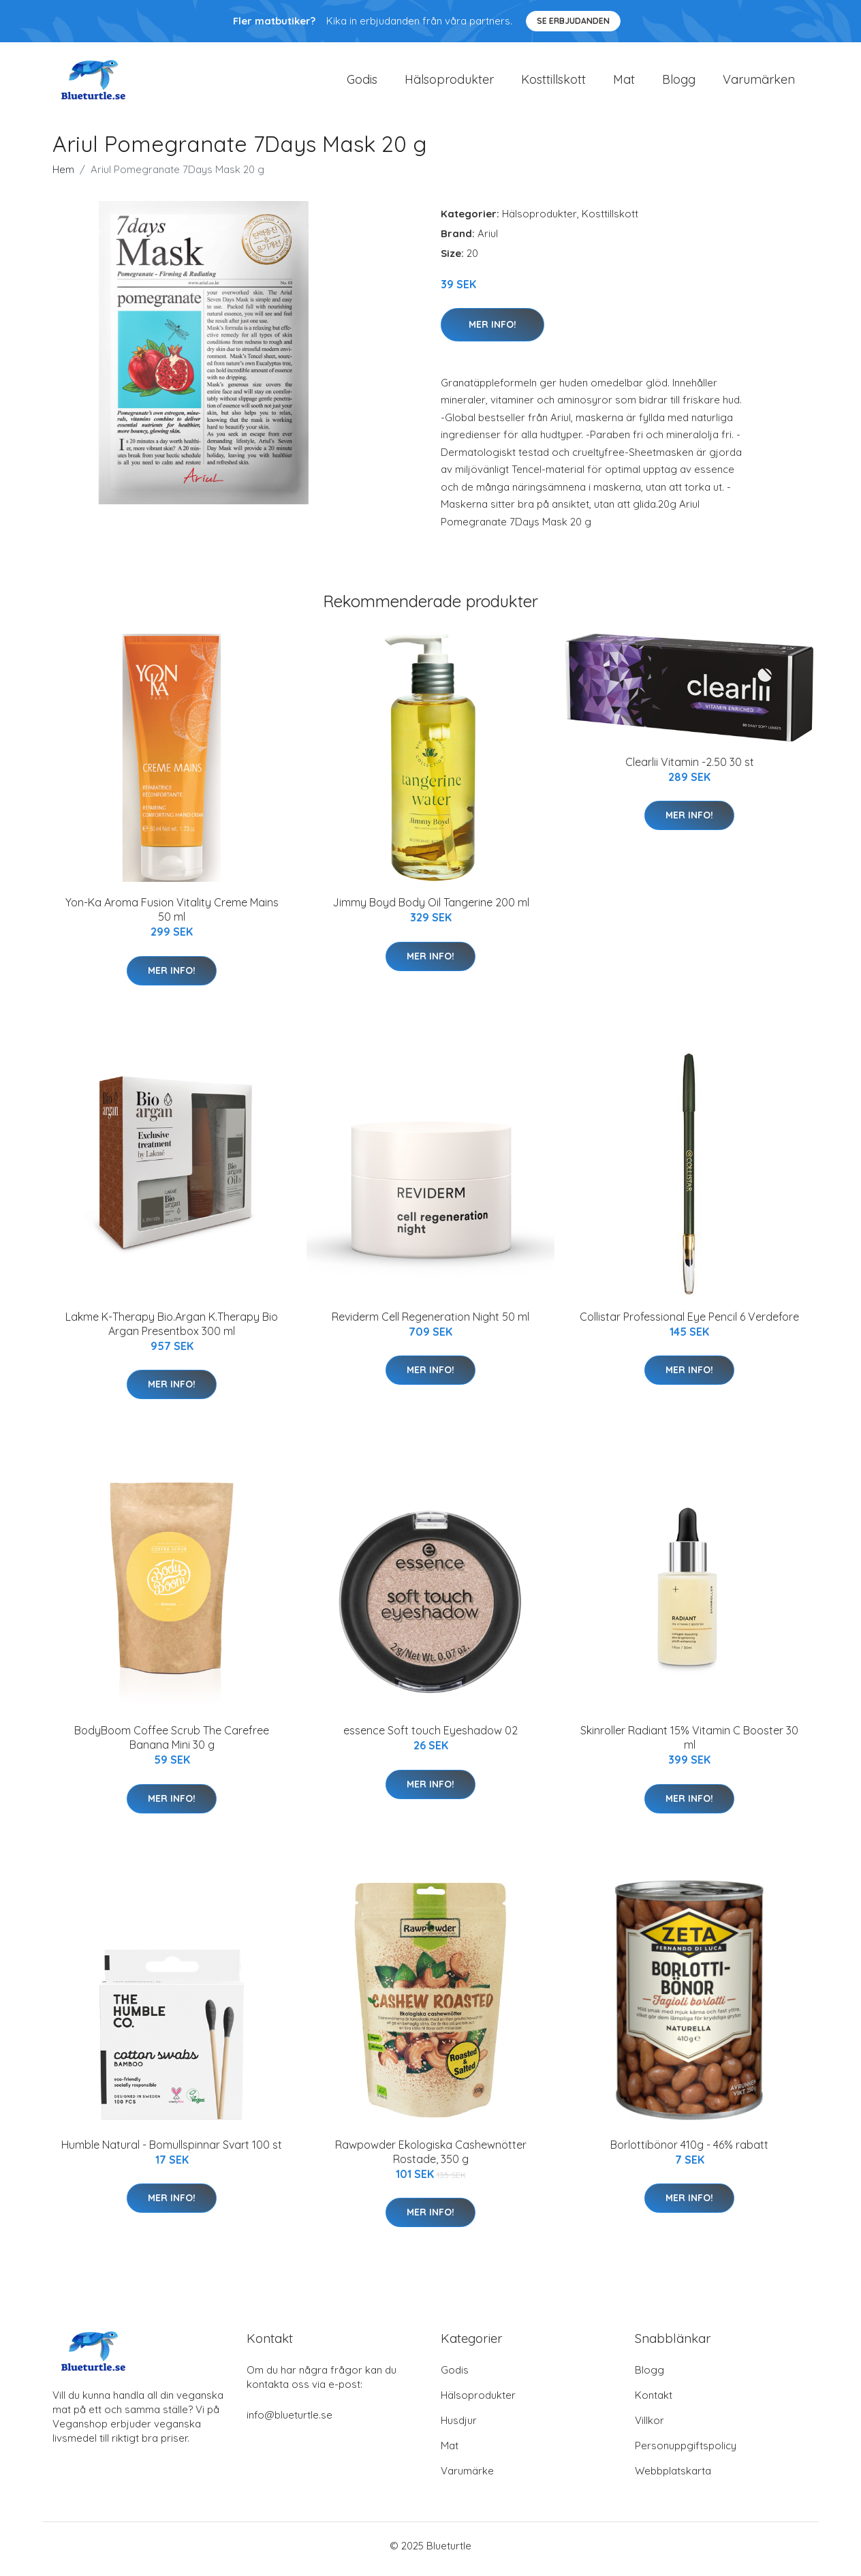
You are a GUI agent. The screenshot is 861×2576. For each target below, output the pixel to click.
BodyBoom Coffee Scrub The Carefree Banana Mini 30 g (171, 1745)
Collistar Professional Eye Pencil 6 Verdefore (689, 1323)
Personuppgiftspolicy (685, 2452)
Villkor (649, 2427)
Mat (624, 83)
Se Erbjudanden (573, 21)
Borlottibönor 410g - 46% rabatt (689, 2151)
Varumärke (467, 2477)
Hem (63, 176)
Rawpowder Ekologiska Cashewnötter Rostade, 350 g (431, 2159)
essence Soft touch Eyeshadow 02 (430, 1738)
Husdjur (459, 2427)
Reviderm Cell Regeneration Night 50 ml (430, 1323)
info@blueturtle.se (289, 2421)
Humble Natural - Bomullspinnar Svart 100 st (171, 2151)
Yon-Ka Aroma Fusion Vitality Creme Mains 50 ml (172, 917)
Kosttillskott (553, 83)
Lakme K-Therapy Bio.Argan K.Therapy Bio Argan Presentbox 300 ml (171, 1331)
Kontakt (653, 2401)
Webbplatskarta (673, 2477)
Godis (362, 83)
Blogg (678, 83)
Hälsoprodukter (449, 83)
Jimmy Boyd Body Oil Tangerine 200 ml (430, 910)
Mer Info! (492, 331)
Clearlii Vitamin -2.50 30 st (689, 769)
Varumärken (759, 83)
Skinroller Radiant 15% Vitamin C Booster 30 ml (689, 1745)
